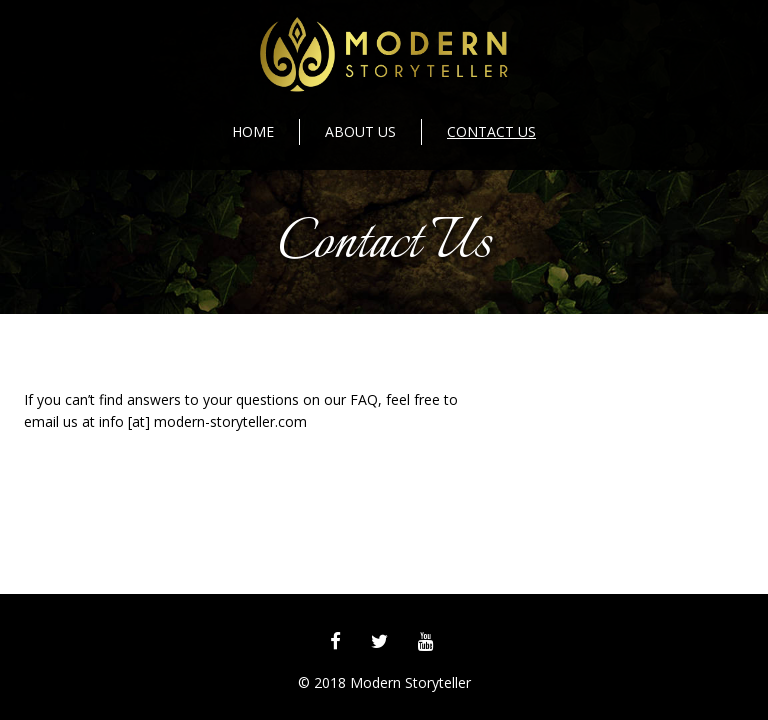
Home (253, 131)
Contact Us (491, 131)
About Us (360, 131)
